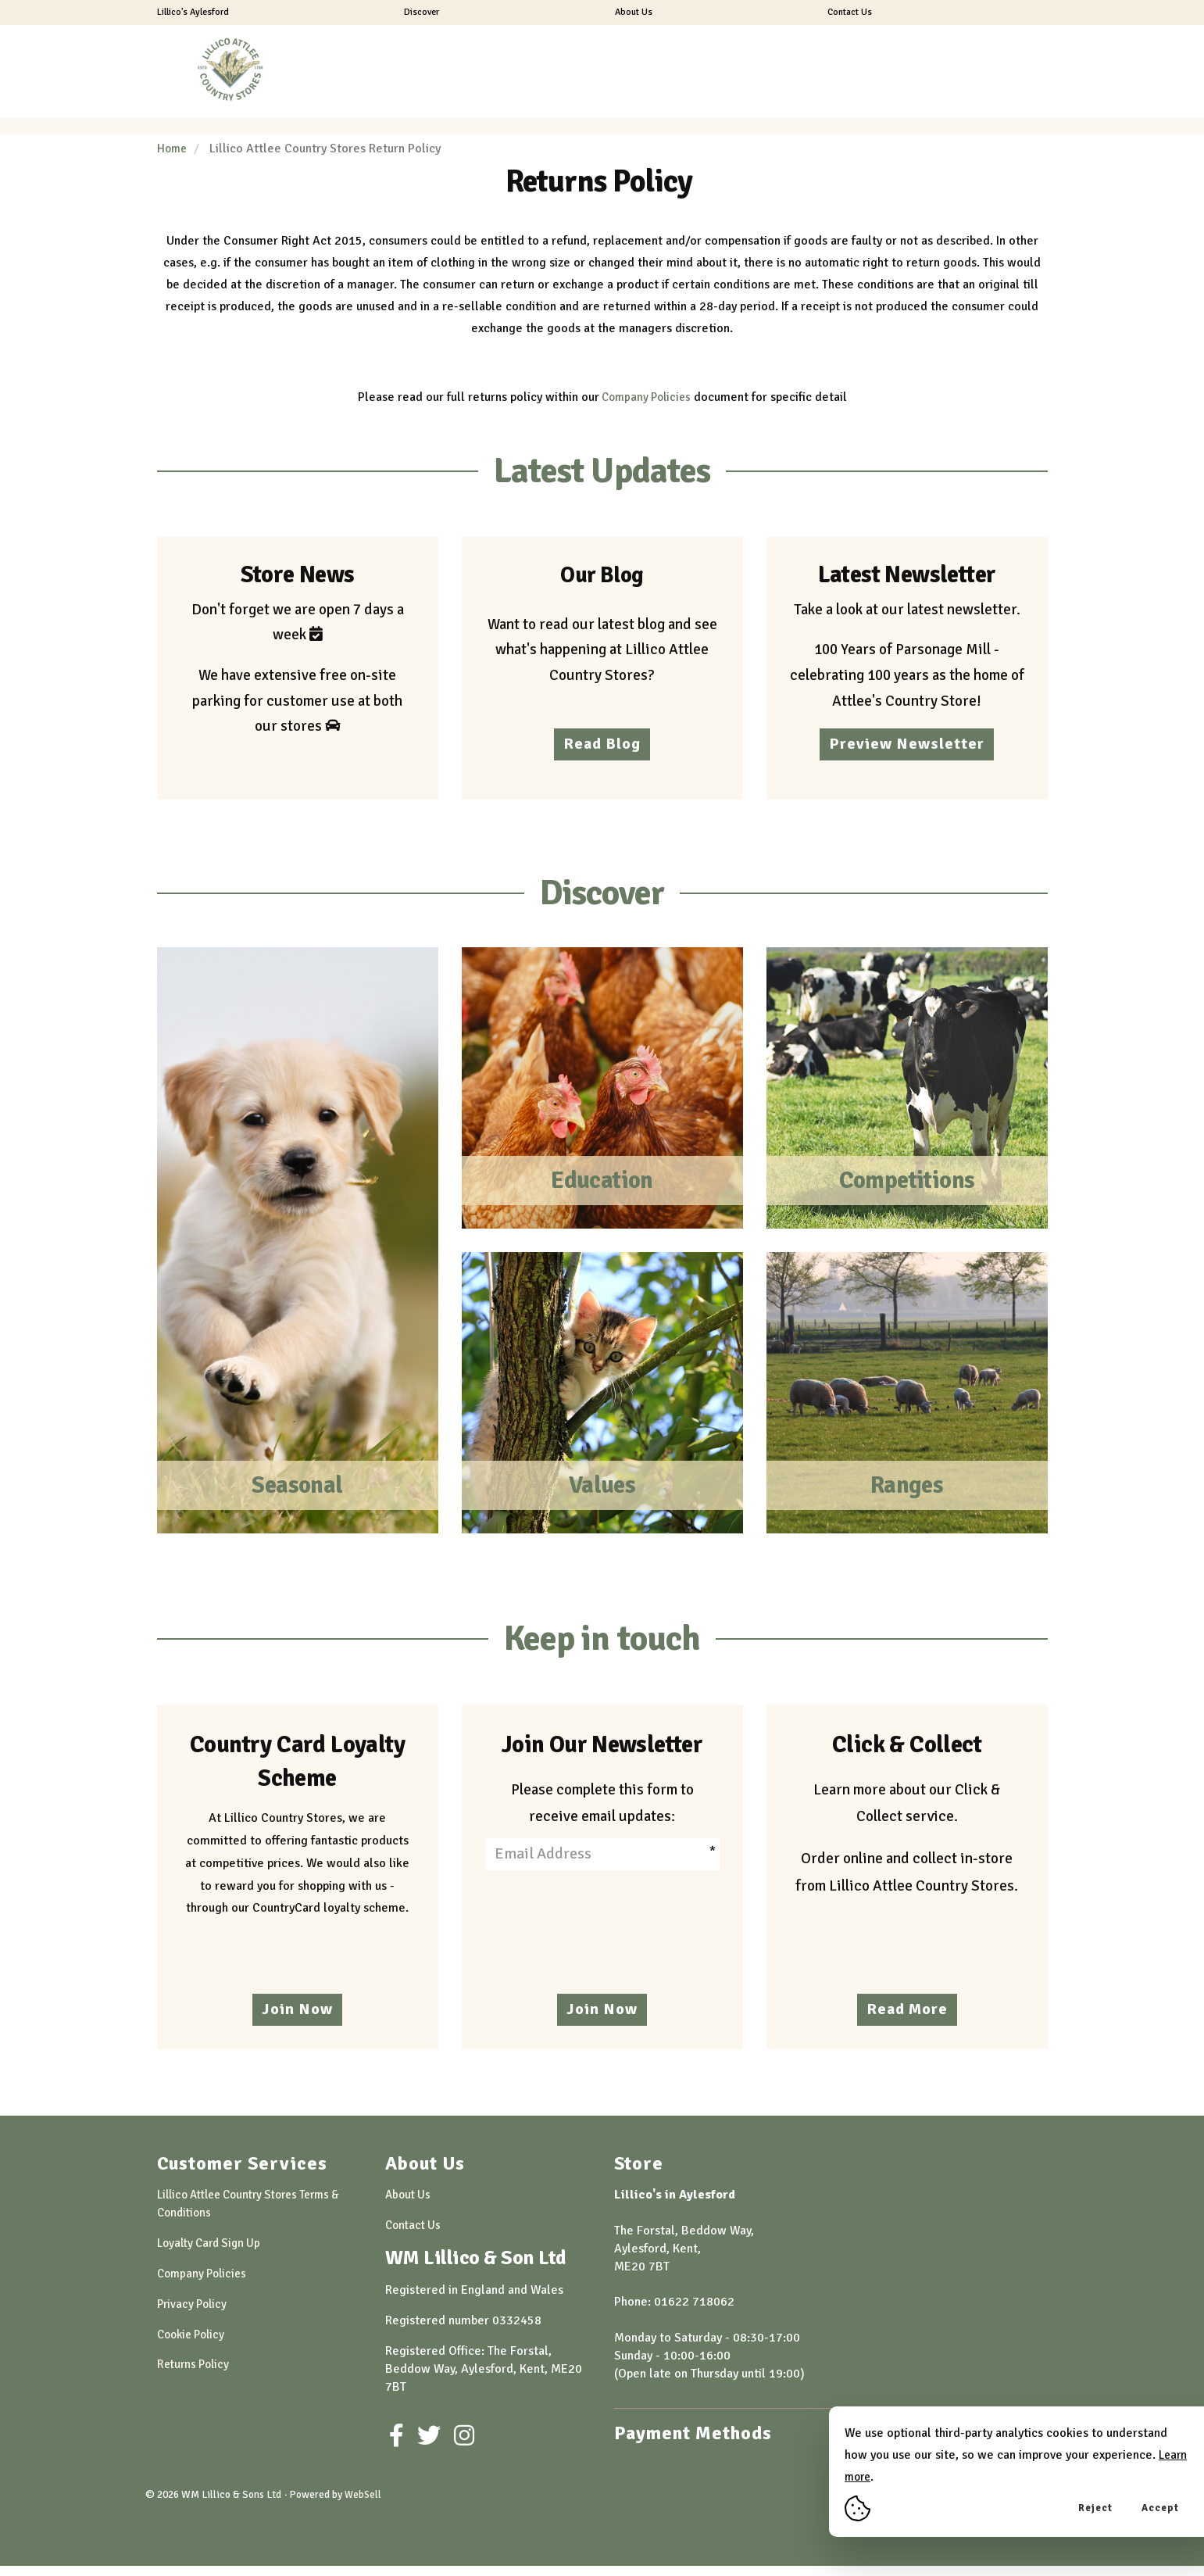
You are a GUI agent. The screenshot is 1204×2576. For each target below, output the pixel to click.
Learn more (876, 2477)
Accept (1160, 2508)
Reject (1095, 2508)
